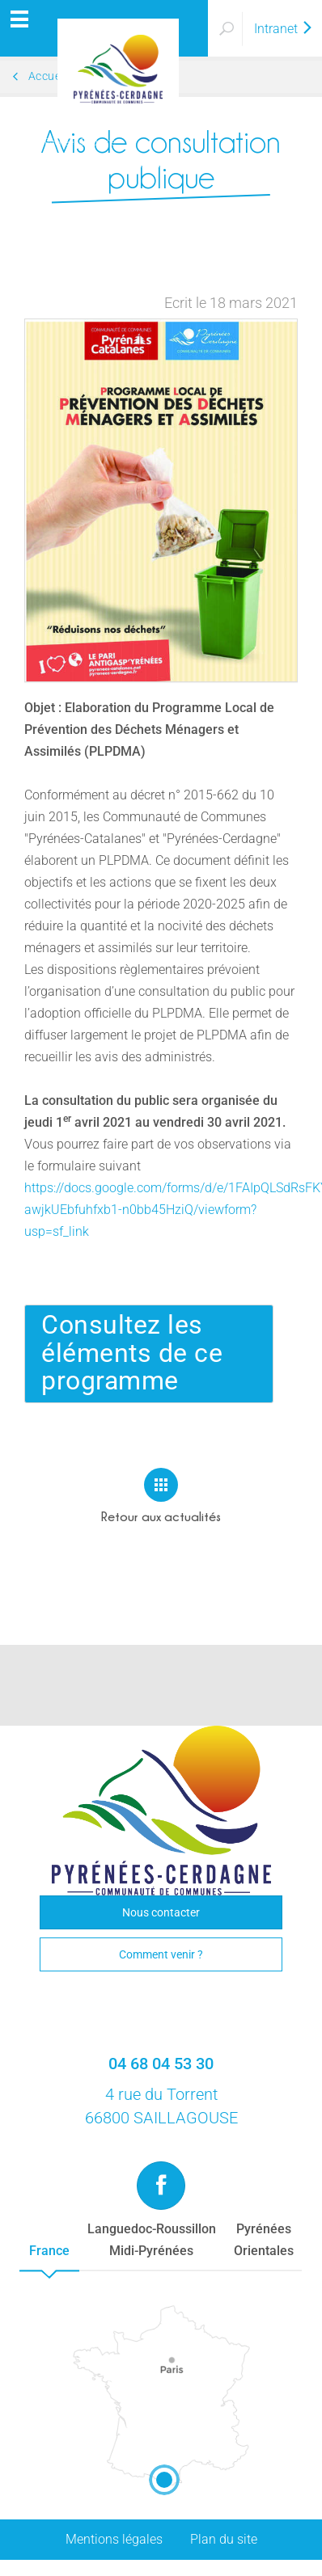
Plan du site (223, 2539)
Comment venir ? (161, 1954)
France (49, 2250)
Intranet (284, 28)
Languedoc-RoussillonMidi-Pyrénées (151, 2239)
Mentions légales (114, 2539)
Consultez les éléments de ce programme (131, 1353)
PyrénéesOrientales (264, 2239)
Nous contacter (161, 1912)
